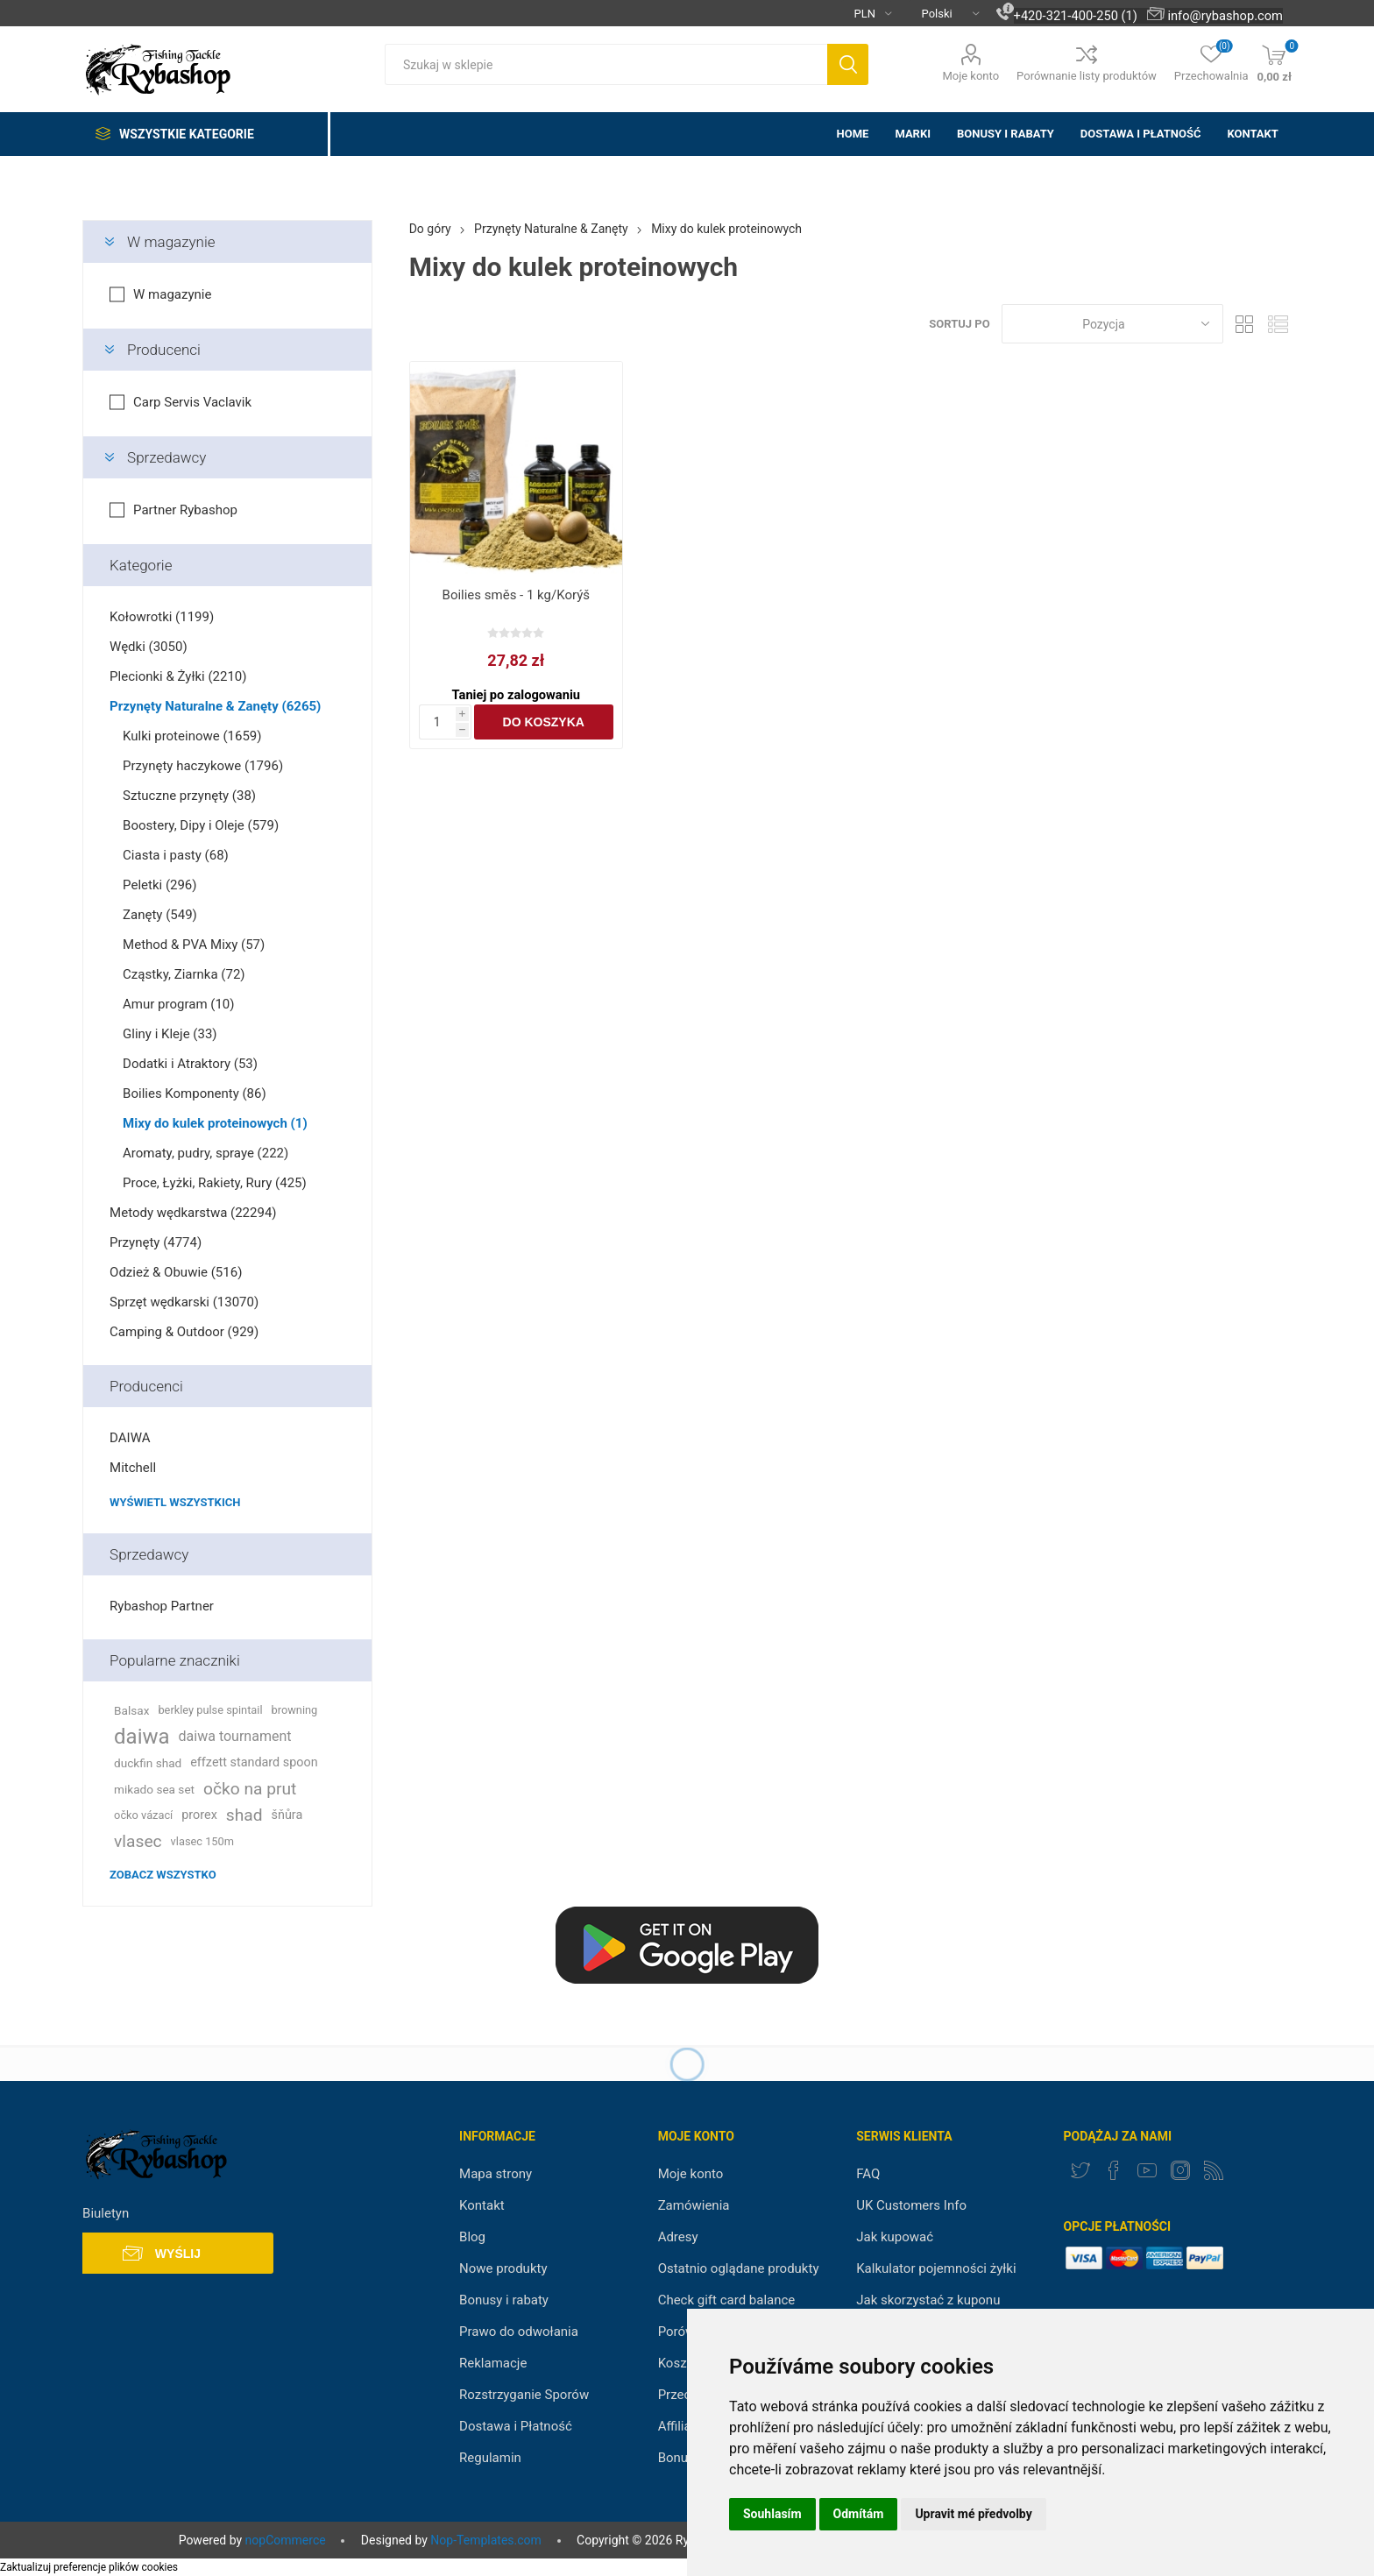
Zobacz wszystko (163, 1874)
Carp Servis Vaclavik (192, 402)
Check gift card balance (727, 2300)
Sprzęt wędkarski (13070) (184, 1302)
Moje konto (970, 75)
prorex (199, 1815)
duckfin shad (147, 1763)
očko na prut (249, 1789)
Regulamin (490, 2458)
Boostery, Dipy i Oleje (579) (201, 825)
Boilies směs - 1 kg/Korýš (516, 595)
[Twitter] (1080, 2170)
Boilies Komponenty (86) (194, 1093)
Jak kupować (894, 2237)
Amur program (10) (178, 1004)
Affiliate (680, 2426)
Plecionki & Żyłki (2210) (178, 676)
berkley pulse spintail (210, 1709)
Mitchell (133, 1468)
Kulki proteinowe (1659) (192, 736)
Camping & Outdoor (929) (184, 1332)
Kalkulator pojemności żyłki (936, 2268)
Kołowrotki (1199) (162, 617)
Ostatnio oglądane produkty (738, 2268)
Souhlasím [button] (772, 2514)
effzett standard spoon (253, 1762)
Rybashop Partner (162, 1606)
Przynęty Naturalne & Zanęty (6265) (215, 706)
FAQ (868, 2174)
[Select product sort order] (1112, 323)
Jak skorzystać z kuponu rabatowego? (928, 2308)
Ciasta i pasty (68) (176, 855)
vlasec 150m (202, 1841)
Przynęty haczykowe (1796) (203, 766)
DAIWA (130, 1438)
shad (244, 1815)
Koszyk (679, 2363)
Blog (472, 2237)
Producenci (164, 349)
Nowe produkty (503, 2268)
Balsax (131, 1710)
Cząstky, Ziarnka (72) (183, 974)
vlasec (138, 1841)
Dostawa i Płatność (515, 2426)
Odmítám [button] (858, 2514)
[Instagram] (1180, 2170)
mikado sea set (154, 1789)
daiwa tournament (235, 1736)
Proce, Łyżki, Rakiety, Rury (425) (215, 1183)
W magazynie (171, 242)
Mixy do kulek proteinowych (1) (215, 1123)
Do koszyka (543, 722)
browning (295, 1709)
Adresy (678, 2237)
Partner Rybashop (185, 510)
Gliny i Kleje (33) (169, 1034)
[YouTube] (1147, 2170)
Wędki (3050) (149, 647)
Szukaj (847, 64)
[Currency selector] (866, 13)
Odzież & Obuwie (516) (176, 1272)
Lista (1278, 323)
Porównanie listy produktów (1086, 75)
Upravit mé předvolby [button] (973, 2514)
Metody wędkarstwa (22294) (193, 1213)
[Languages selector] (944, 13)
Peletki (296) (159, 885)
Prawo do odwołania (518, 2331)
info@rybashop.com (1224, 16)
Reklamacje (493, 2363)
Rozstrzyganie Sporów (524, 2395)
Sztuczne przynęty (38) (189, 795)
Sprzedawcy (166, 457)
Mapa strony (495, 2174)
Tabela (1245, 323)
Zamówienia (694, 2205)
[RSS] (1214, 2170)
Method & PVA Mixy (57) (194, 944)
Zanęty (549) (160, 915)
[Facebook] (1114, 2170)
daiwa (142, 1736)
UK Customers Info (911, 2205)
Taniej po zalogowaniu (516, 695)
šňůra (287, 1815)
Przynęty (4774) (156, 1242)
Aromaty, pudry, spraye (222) (205, 1153)
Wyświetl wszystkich (175, 1502)
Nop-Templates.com (485, 2540)
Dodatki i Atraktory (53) (190, 1064)
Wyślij (178, 2254)
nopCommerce (285, 2540)
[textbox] (606, 64)
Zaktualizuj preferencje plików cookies (89, 2567)
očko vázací (143, 1815)
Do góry (430, 229)
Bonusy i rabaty (504, 2300)
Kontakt (482, 2205)
